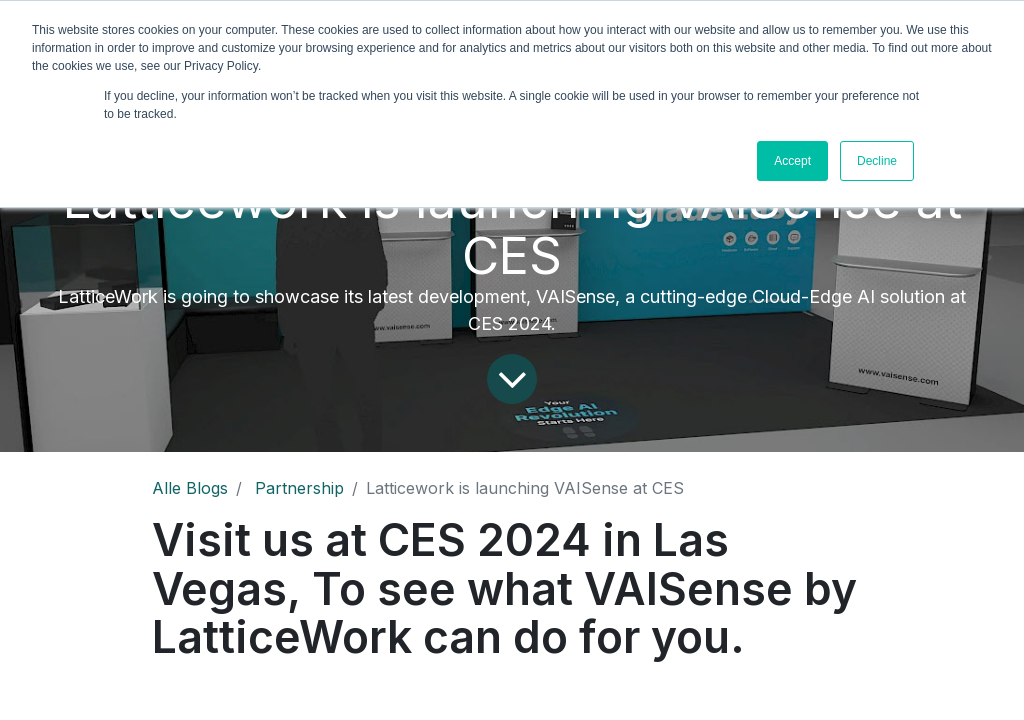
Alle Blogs (190, 488)
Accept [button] (792, 161)
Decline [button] (877, 161)
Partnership (299, 488)
